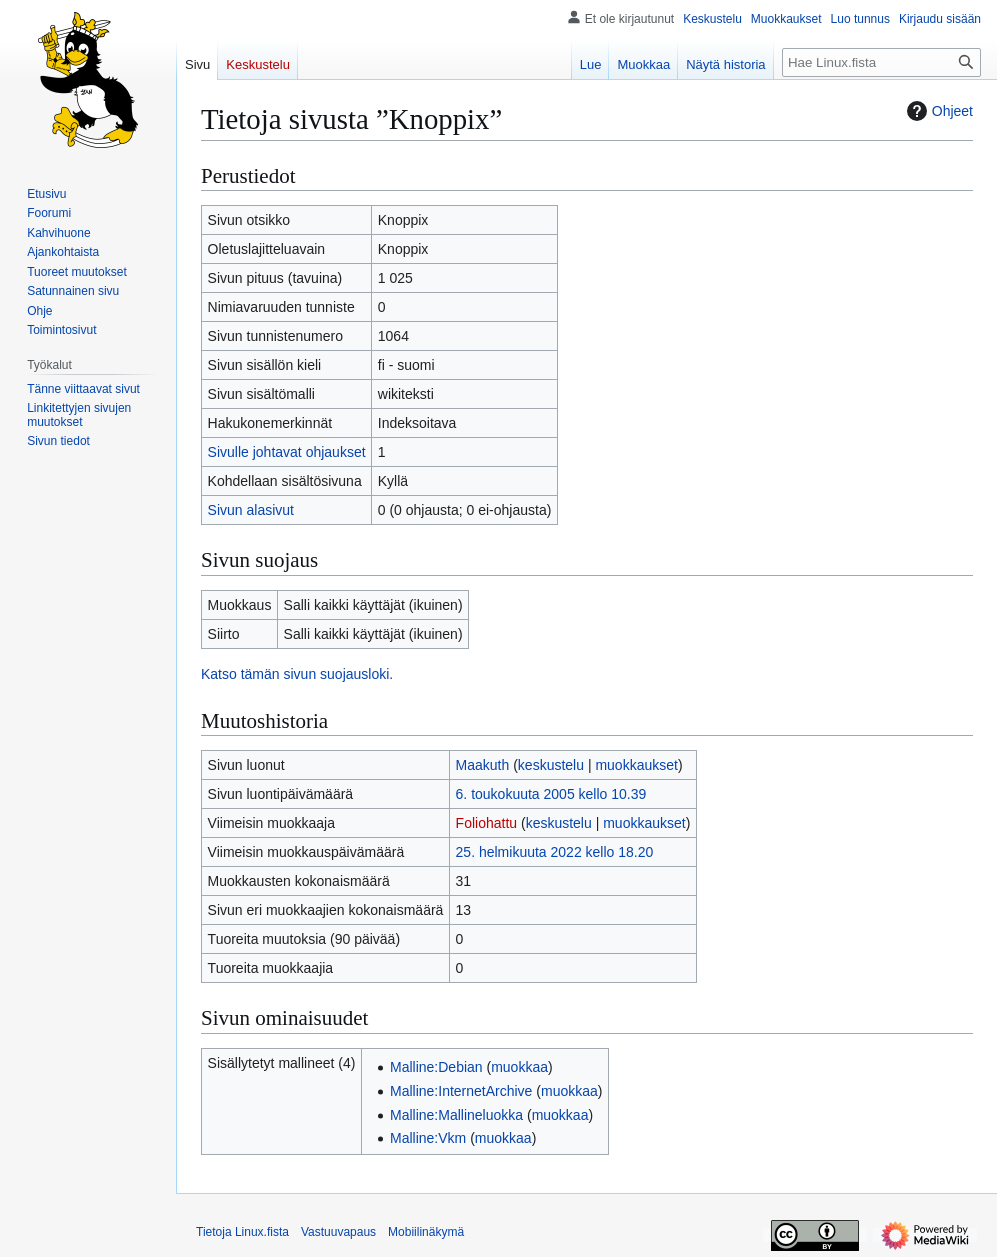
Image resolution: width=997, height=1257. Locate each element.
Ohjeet (937, 111)
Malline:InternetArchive (461, 1091)
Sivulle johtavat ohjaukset (287, 452)
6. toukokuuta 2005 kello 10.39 (551, 794)
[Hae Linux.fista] (881, 62)
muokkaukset (636, 765)
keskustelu (551, 765)
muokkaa (519, 1067)
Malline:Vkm (428, 1138)
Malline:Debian (436, 1067)
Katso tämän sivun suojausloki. (297, 674)
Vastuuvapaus (338, 1232)
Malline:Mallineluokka (456, 1115)
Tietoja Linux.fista (242, 1232)
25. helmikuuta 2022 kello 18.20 (555, 852)
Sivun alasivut (251, 510)
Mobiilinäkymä (426, 1232)
